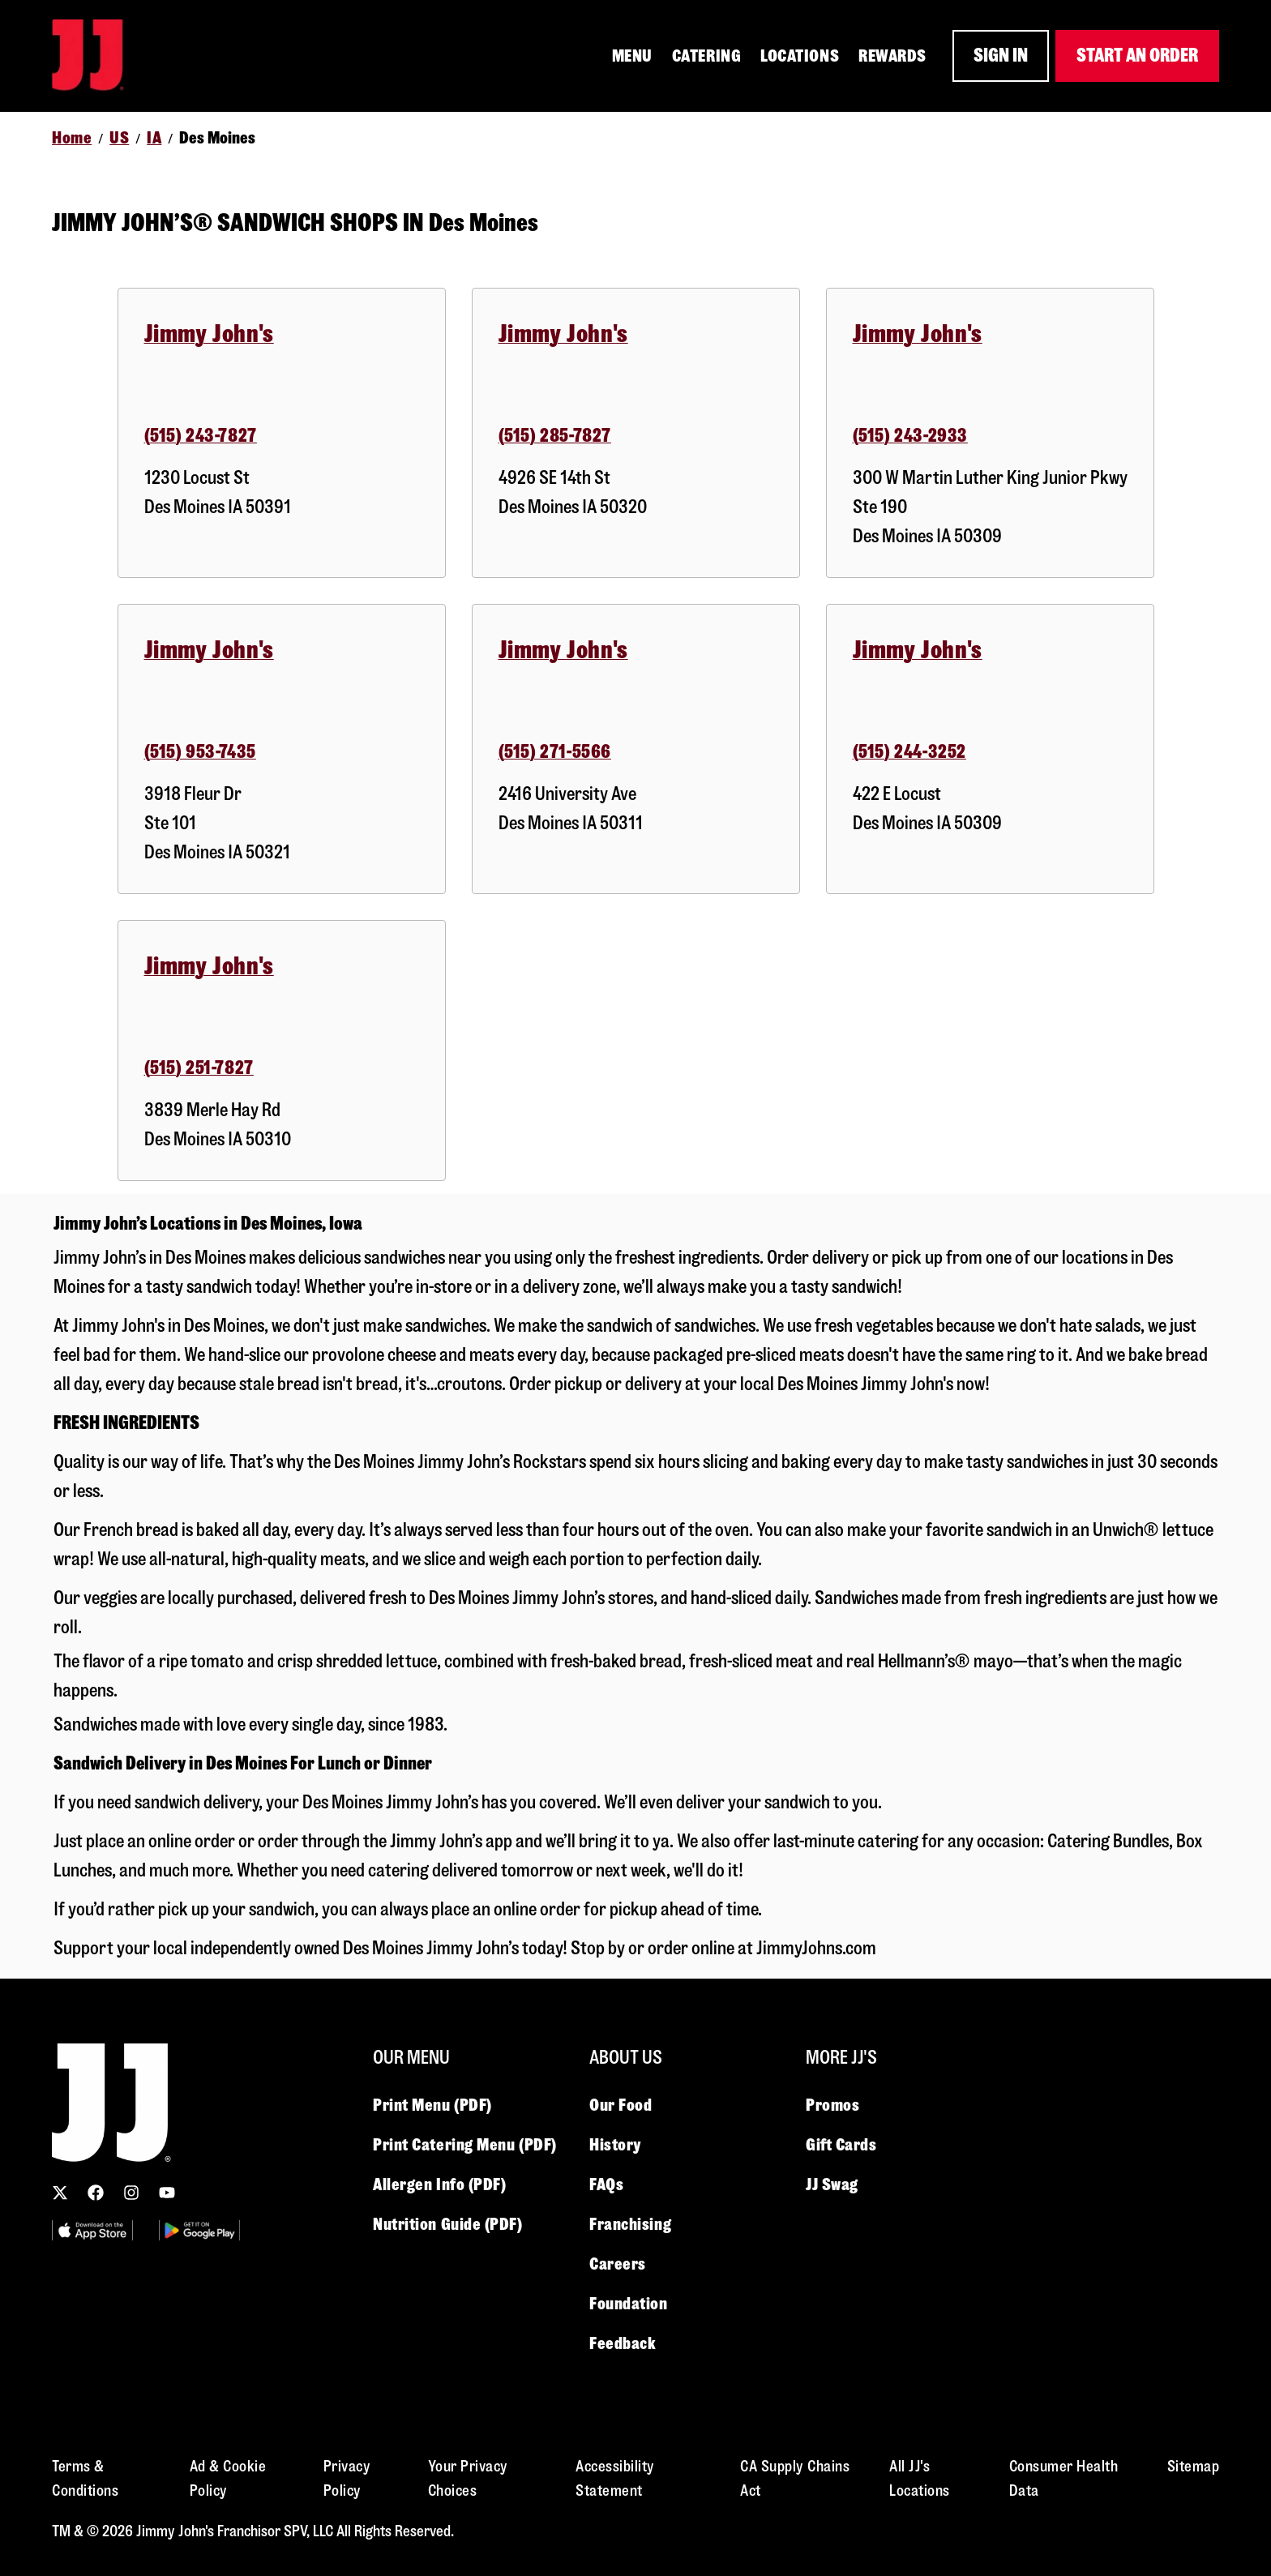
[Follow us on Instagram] (131, 2192)
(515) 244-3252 (909, 751)
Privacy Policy (347, 2478)
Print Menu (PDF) (432, 2105)
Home (72, 138)
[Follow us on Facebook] (96, 2192)
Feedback (622, 2343)
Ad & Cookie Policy (228, 2478)
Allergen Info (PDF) (439, 2184)
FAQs (606, 2184)
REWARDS (892, 56)
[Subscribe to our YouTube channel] (167, 2192)
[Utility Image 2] (199, 2230)
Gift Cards (841, 2145)
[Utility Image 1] (92, 2230)
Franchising (630, 2224)
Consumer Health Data (1064, 2478)
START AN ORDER (1137, 55)
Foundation (628, 2304)
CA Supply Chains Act (794, 2478)
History (615, 2145)
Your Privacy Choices (468, 2478)
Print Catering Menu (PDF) (465, 2145)
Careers (617, 2264)
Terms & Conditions (85, 2478)
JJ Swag (832, 2184)
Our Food (620, 2105)
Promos (832, 2105)
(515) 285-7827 (555, 435)
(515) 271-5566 (555, 751)
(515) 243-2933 (910, 435)
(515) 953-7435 (200, 751)
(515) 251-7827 (199, 1068)
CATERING (706, 56)
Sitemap (1193, 2466)
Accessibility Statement (615, 2478)
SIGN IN (1001, 55)
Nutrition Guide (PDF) (448, 2224)
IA (154, 138)
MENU (632, 56)
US (119, 138)
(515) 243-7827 (200, 435)
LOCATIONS (799, 56)
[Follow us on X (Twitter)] (60, 2192)
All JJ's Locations (919, 2478)
